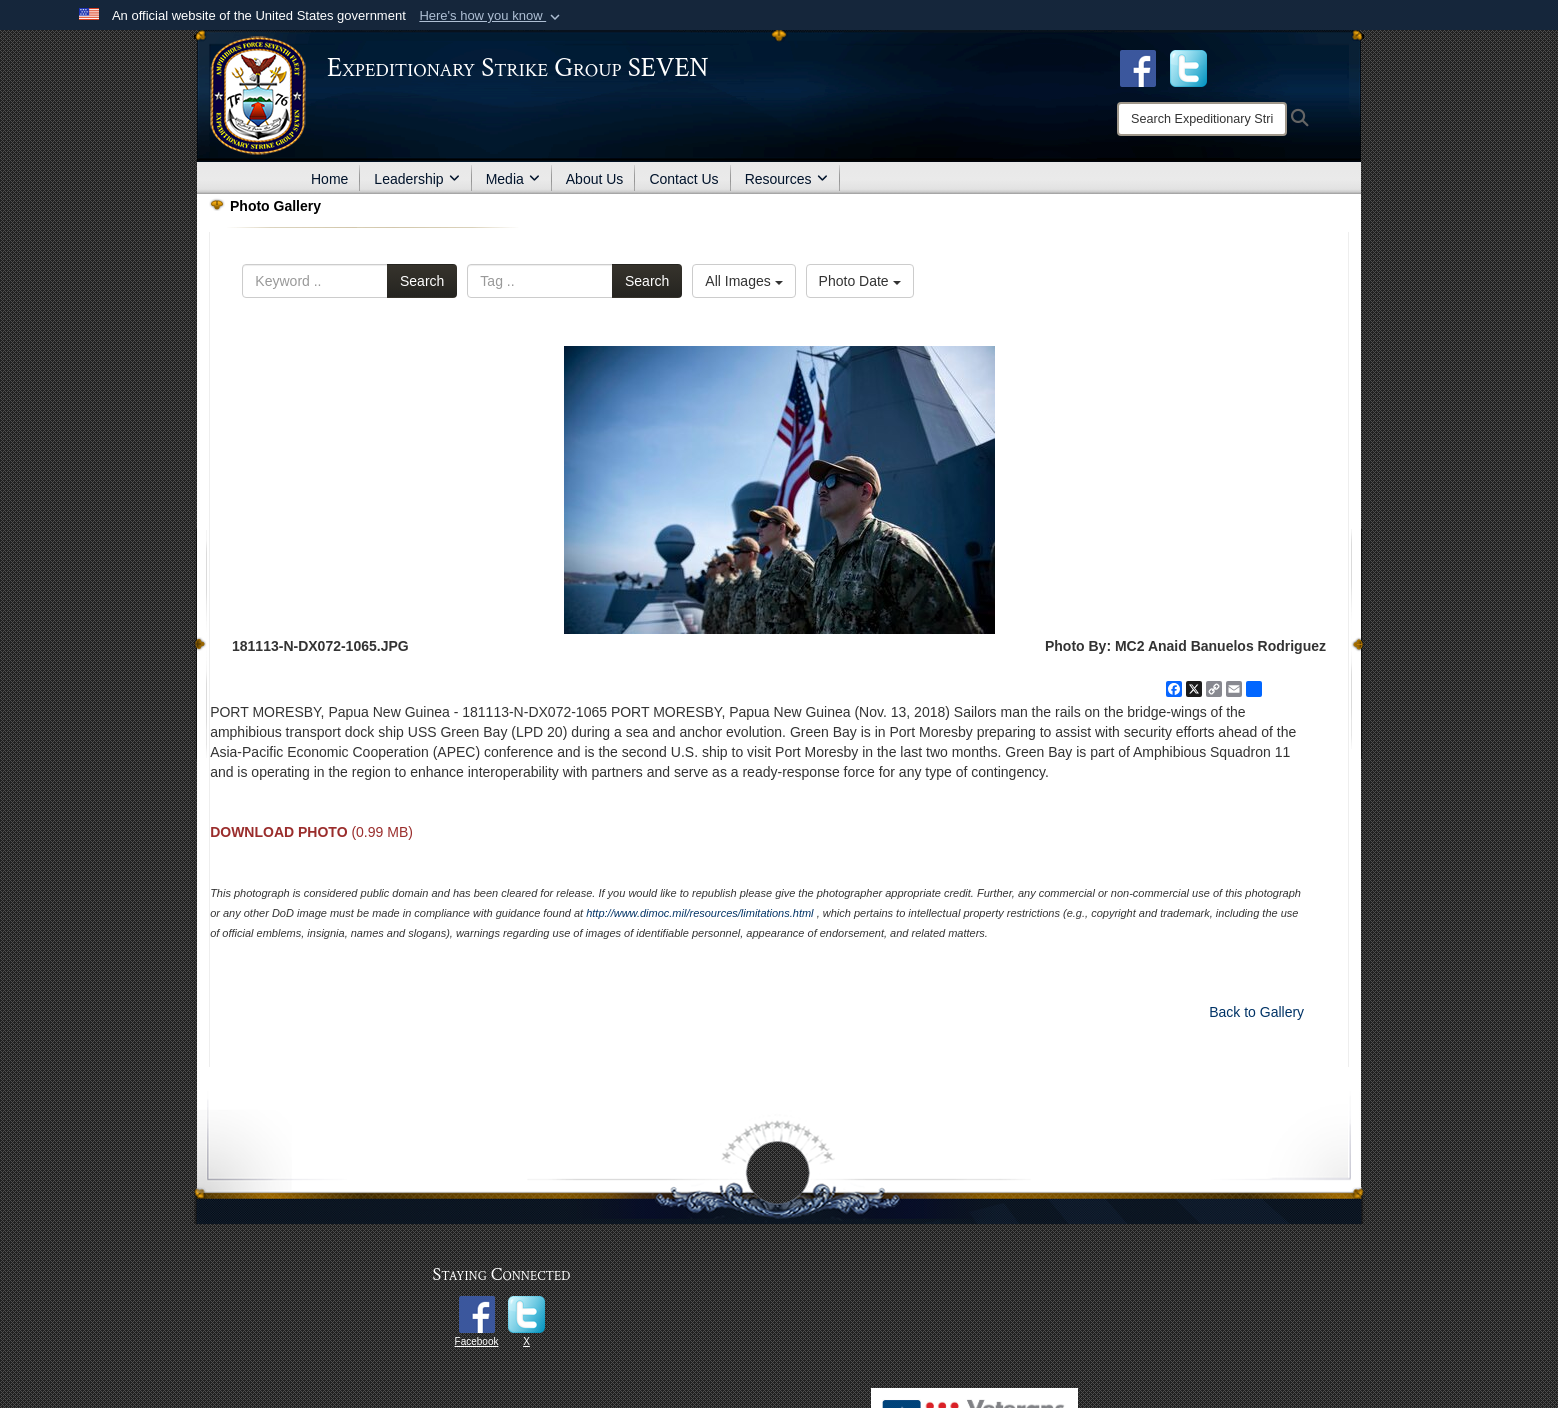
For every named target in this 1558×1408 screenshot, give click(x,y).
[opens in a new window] (1188, 67)
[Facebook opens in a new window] (1138, 67)
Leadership (416, 179)
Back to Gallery (1256, 1012)
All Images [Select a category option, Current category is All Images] (743, 281)
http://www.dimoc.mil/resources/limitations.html (699, 913)
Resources (786, 179)
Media (513, 179)
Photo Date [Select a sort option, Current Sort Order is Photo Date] (860, 281)
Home (329, 179)
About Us (595, 179)
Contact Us (683, 179)
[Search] (1202, 119)
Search (422, 281)
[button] (491, 16)
